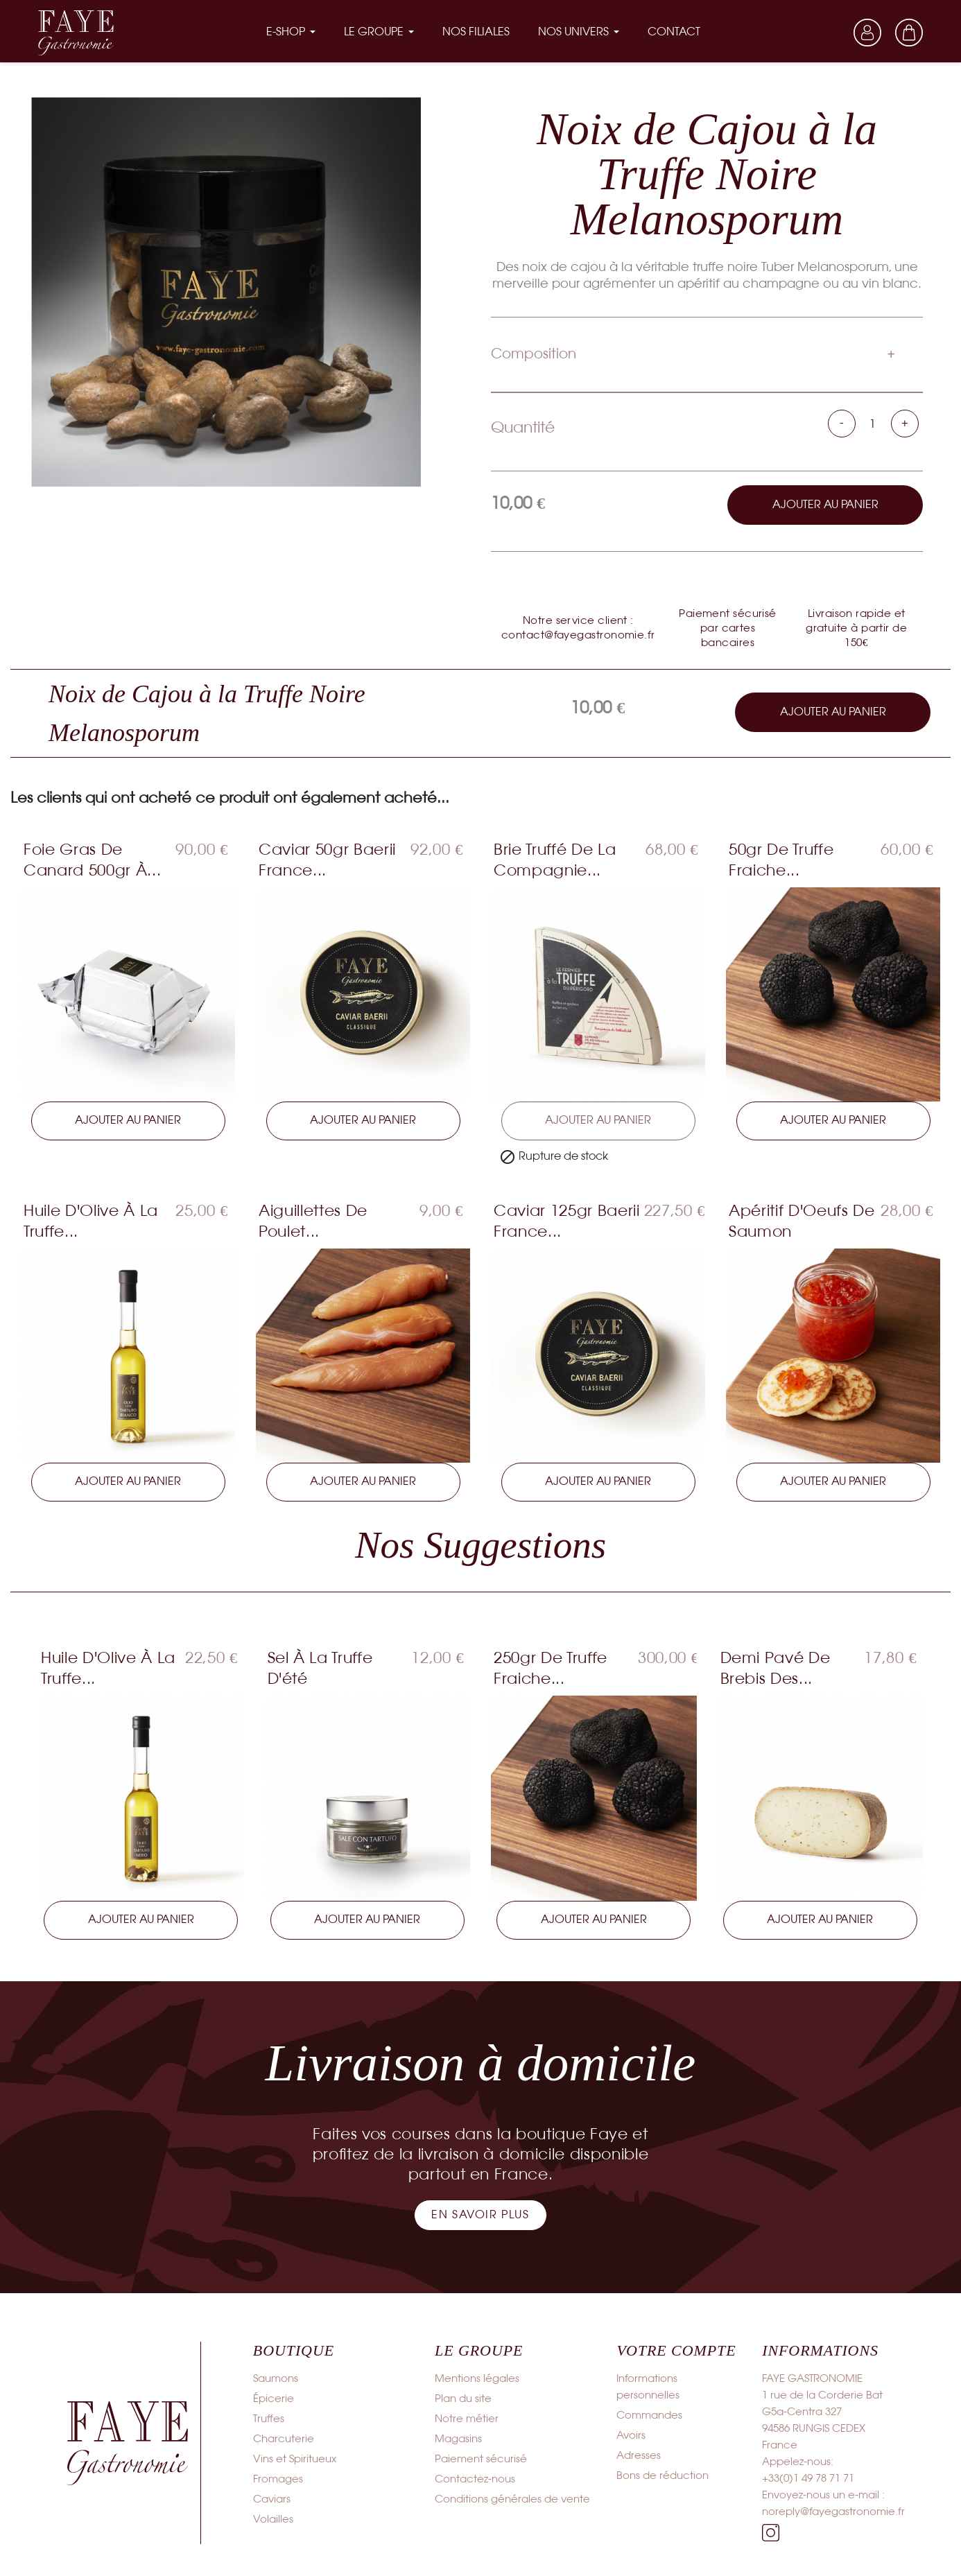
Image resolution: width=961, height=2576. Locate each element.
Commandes (649, 2414)
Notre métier (467, 2418)
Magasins (458, 2438)
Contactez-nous (475, 2478)
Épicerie (273, 2398)
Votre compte (676, 2349)
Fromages (278, 2478)
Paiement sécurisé (481, 2458)
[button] (480, 2213)
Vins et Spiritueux (294, 2458)
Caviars (272, 2498)
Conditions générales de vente (512, 2498)
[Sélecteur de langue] (826, 32)
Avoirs (631, 2434)
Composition (533, 353)
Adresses (638, 2455)
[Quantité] (873, 423)
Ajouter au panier (825, 503)
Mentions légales (477, 2378)
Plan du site (463, 2398)
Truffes (268, 2418)
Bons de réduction (662, 2475)
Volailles (273, 2518)
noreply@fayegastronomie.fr (833, 2511)
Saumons (275, 2378)
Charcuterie (283, 2438)
